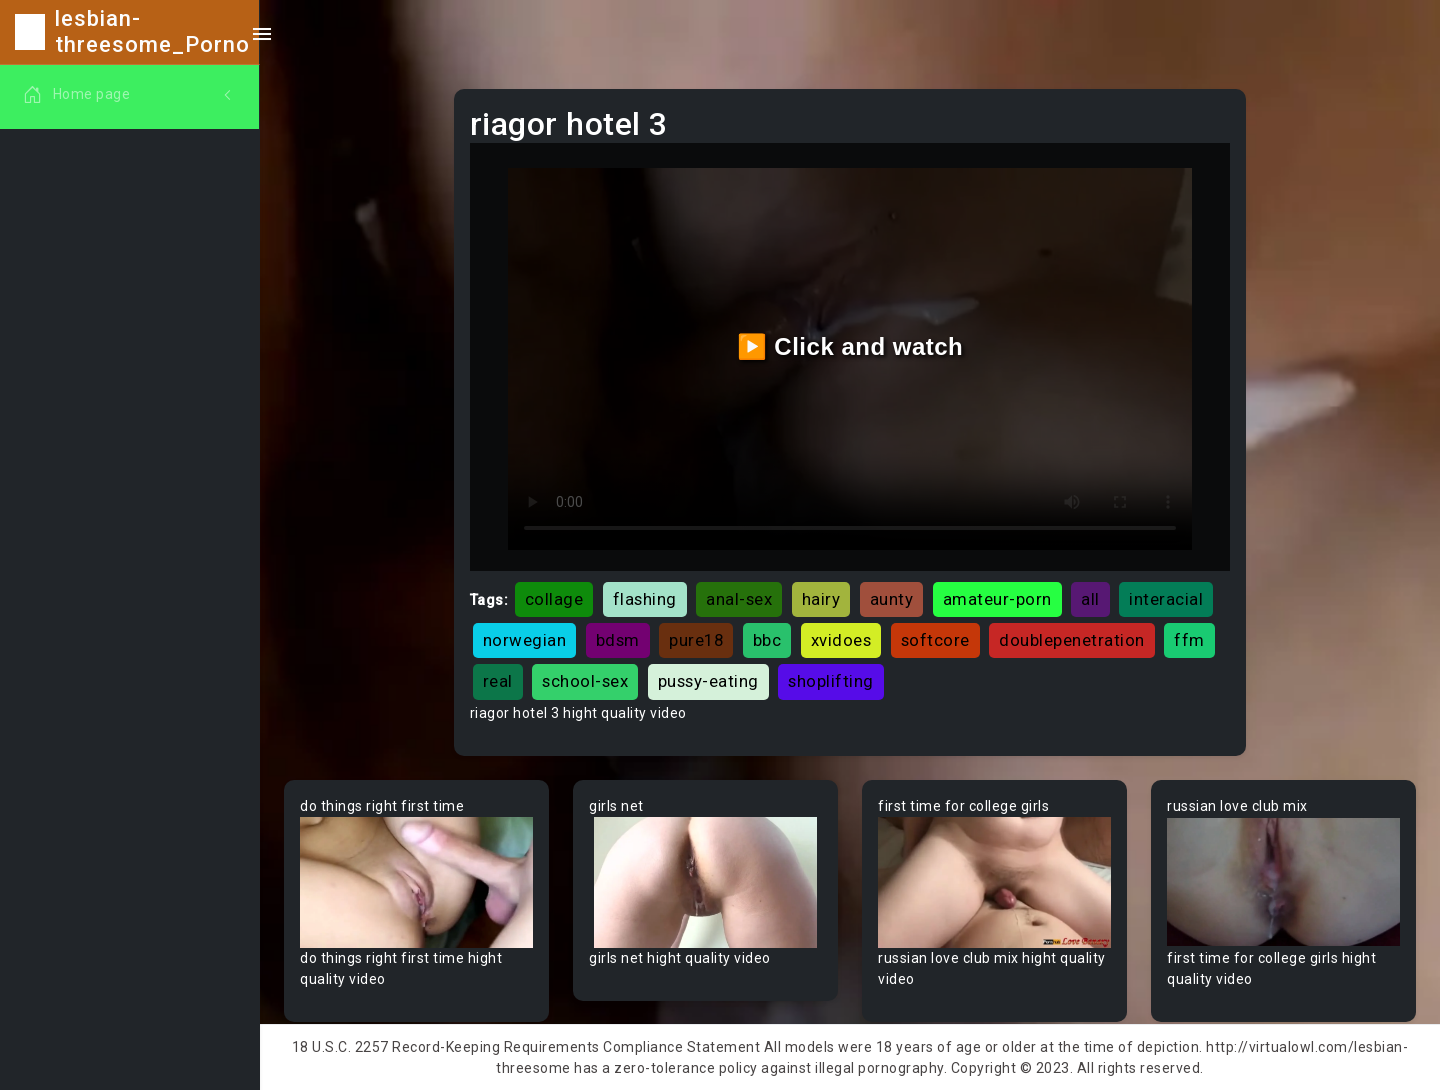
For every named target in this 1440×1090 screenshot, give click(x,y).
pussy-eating (708, 681)
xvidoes (841, 640)
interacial (1166, 599)
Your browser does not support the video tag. (416, 882)
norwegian (525, 640)
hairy (821, 599)
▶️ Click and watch (850, 346)
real (498, 681)
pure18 (696, 640)
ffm (1189, 640)
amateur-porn (997, 599)
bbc (767, 640)
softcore (935, 640)
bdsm (618, 640)
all (1090, 599)
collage (554, 599)
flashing (645, 599)
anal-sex (739, 599)
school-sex (585, 681)
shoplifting (831, 681)
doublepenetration (1072, 640)
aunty (892, 599)
